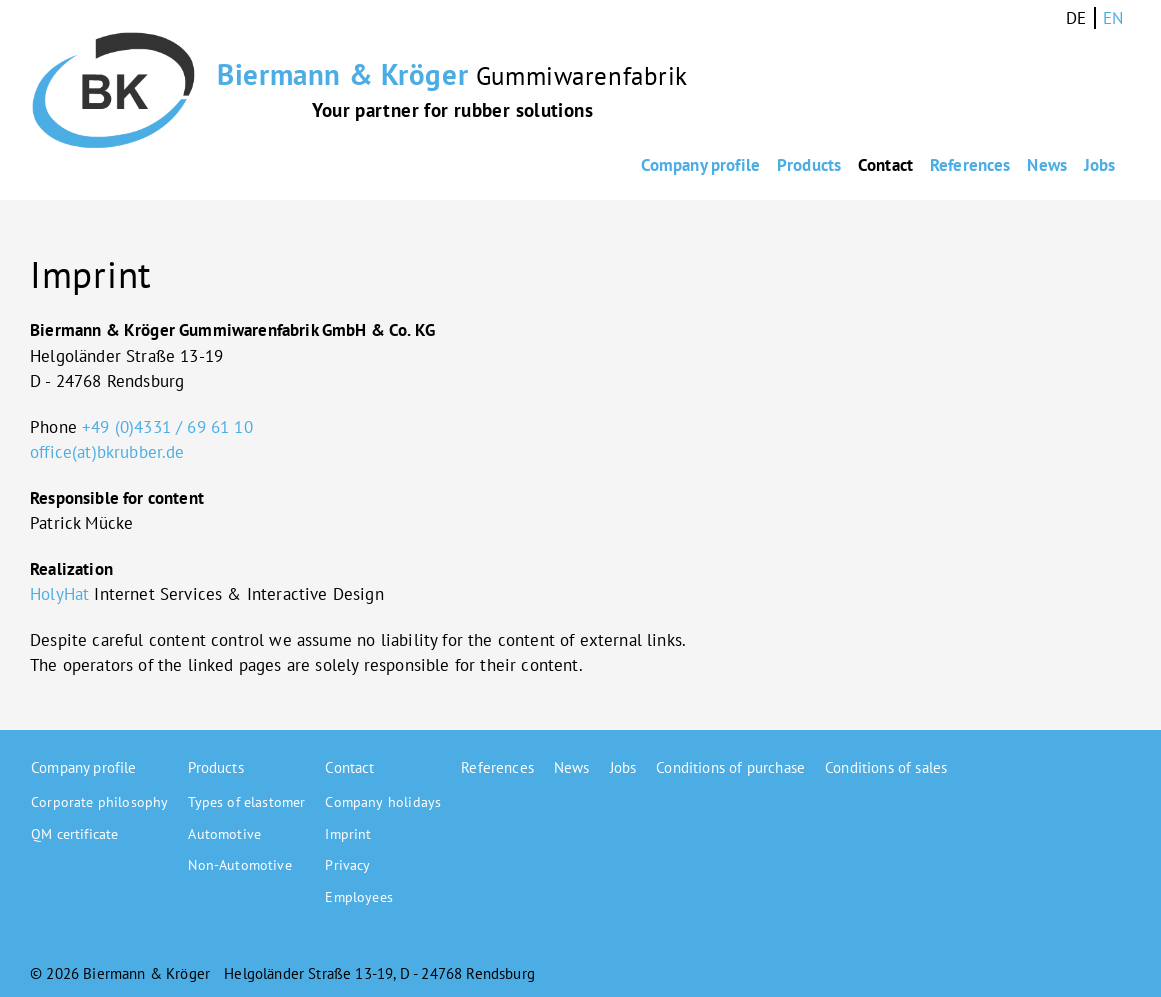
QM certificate (74, 834)
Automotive (224, 834)
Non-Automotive (239, 865)
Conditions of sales (886, 767)
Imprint (348, 834)
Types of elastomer (246, 802)
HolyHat (59, 594)
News (1005, 166)
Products (666, 166)
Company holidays (383, 802)
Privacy (347, 865)
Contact (776, 166)
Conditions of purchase (730, 767)
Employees (359, 897)
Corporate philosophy (99, 802)
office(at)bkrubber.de (107, 452)
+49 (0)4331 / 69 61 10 (167, 427)
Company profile (525, 166)
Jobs (1090, 166)
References (894, 166)
